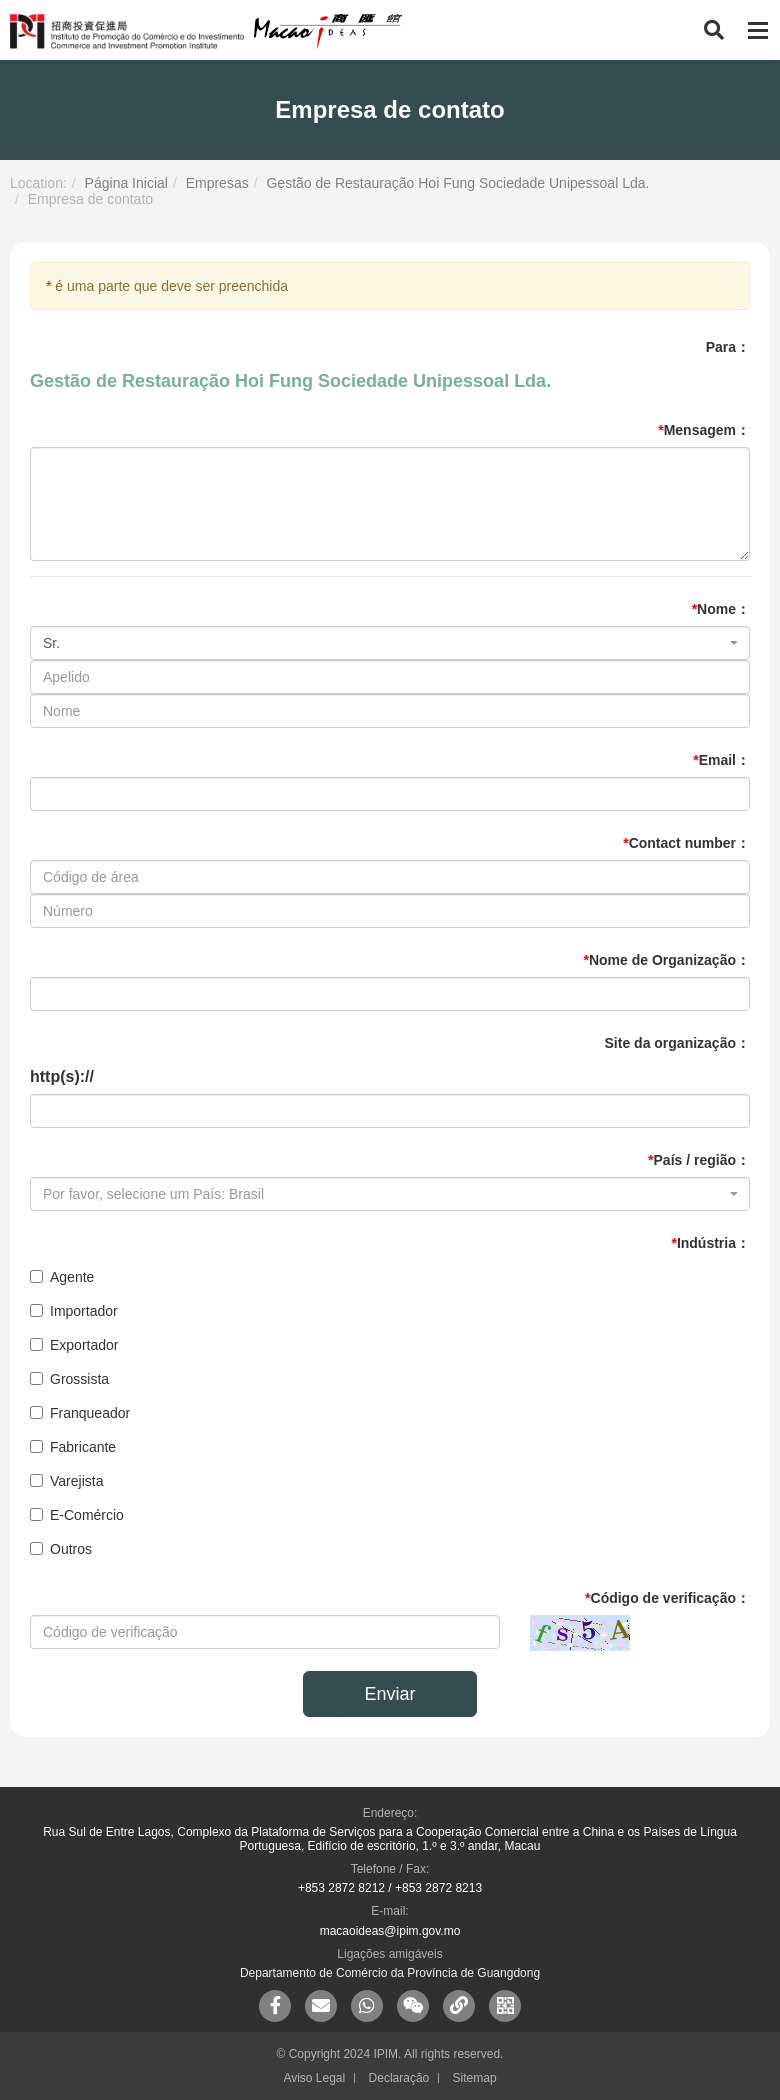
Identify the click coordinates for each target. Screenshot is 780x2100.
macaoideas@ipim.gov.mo (390, 1931)
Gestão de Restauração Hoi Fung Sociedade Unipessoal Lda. (457, 183)
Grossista (69, 1379)
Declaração (399, 2078)
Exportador (74, 1345)
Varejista (66, 1481)
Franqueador (80, 1413)
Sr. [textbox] (51, 643)
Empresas (217, 183)
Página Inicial (126, 183)
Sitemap (475, 2078)
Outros (61, 1549)
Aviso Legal (314, 2078)
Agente (62, 1277)
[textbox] (384, 1194)
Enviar (389, 1694)
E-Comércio (77, 1515)
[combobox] (390, 643)
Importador (74, 1311)
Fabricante (73, 1447)
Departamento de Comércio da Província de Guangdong (390, 1973)
